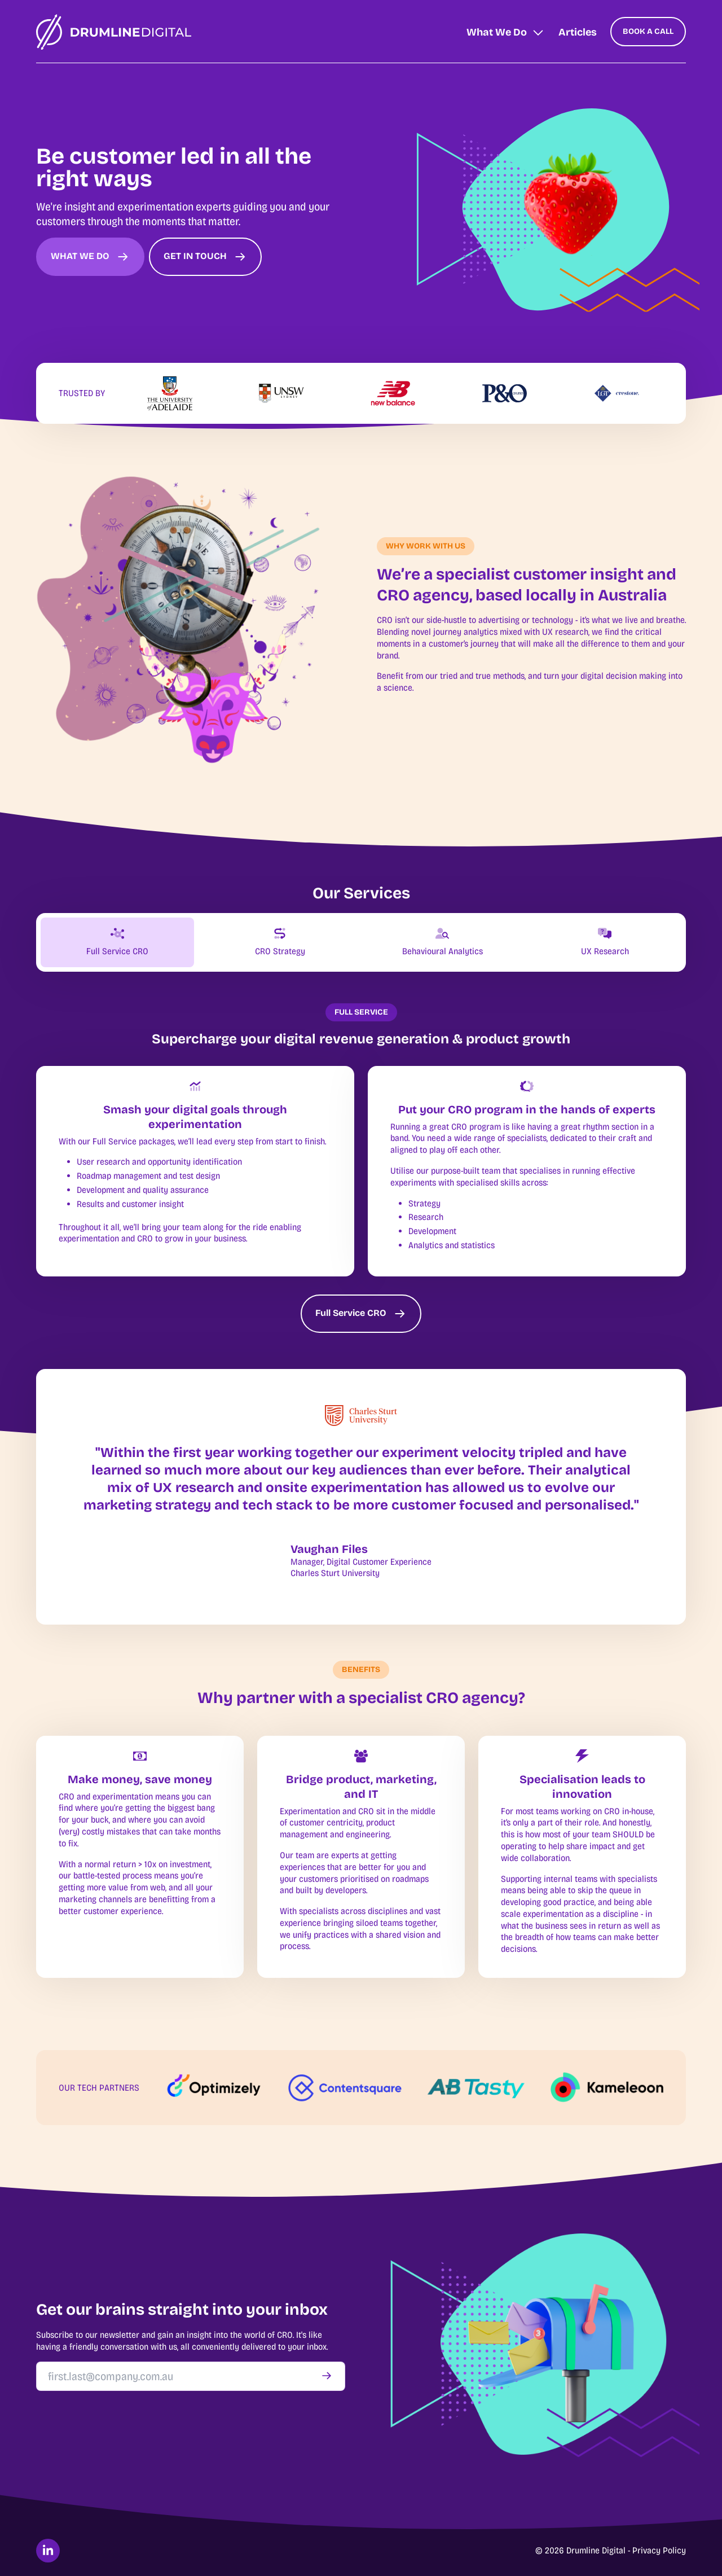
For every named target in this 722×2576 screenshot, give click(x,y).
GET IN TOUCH (205, 257)
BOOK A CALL (648, 31)
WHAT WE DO (90, 257)
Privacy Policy (659, 2550)
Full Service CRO (361, 1313)
